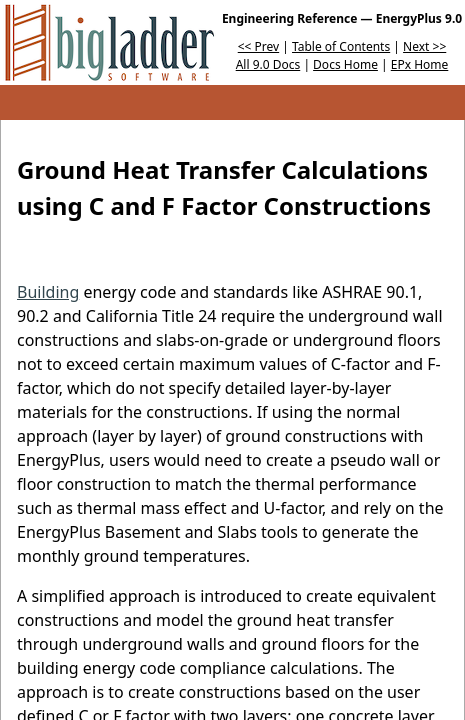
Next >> (424, 46)
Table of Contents (341, 46)
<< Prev (258, 46)
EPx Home (420, 64)
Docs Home (345, 64)
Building (48, 292)
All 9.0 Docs (268, 64)
